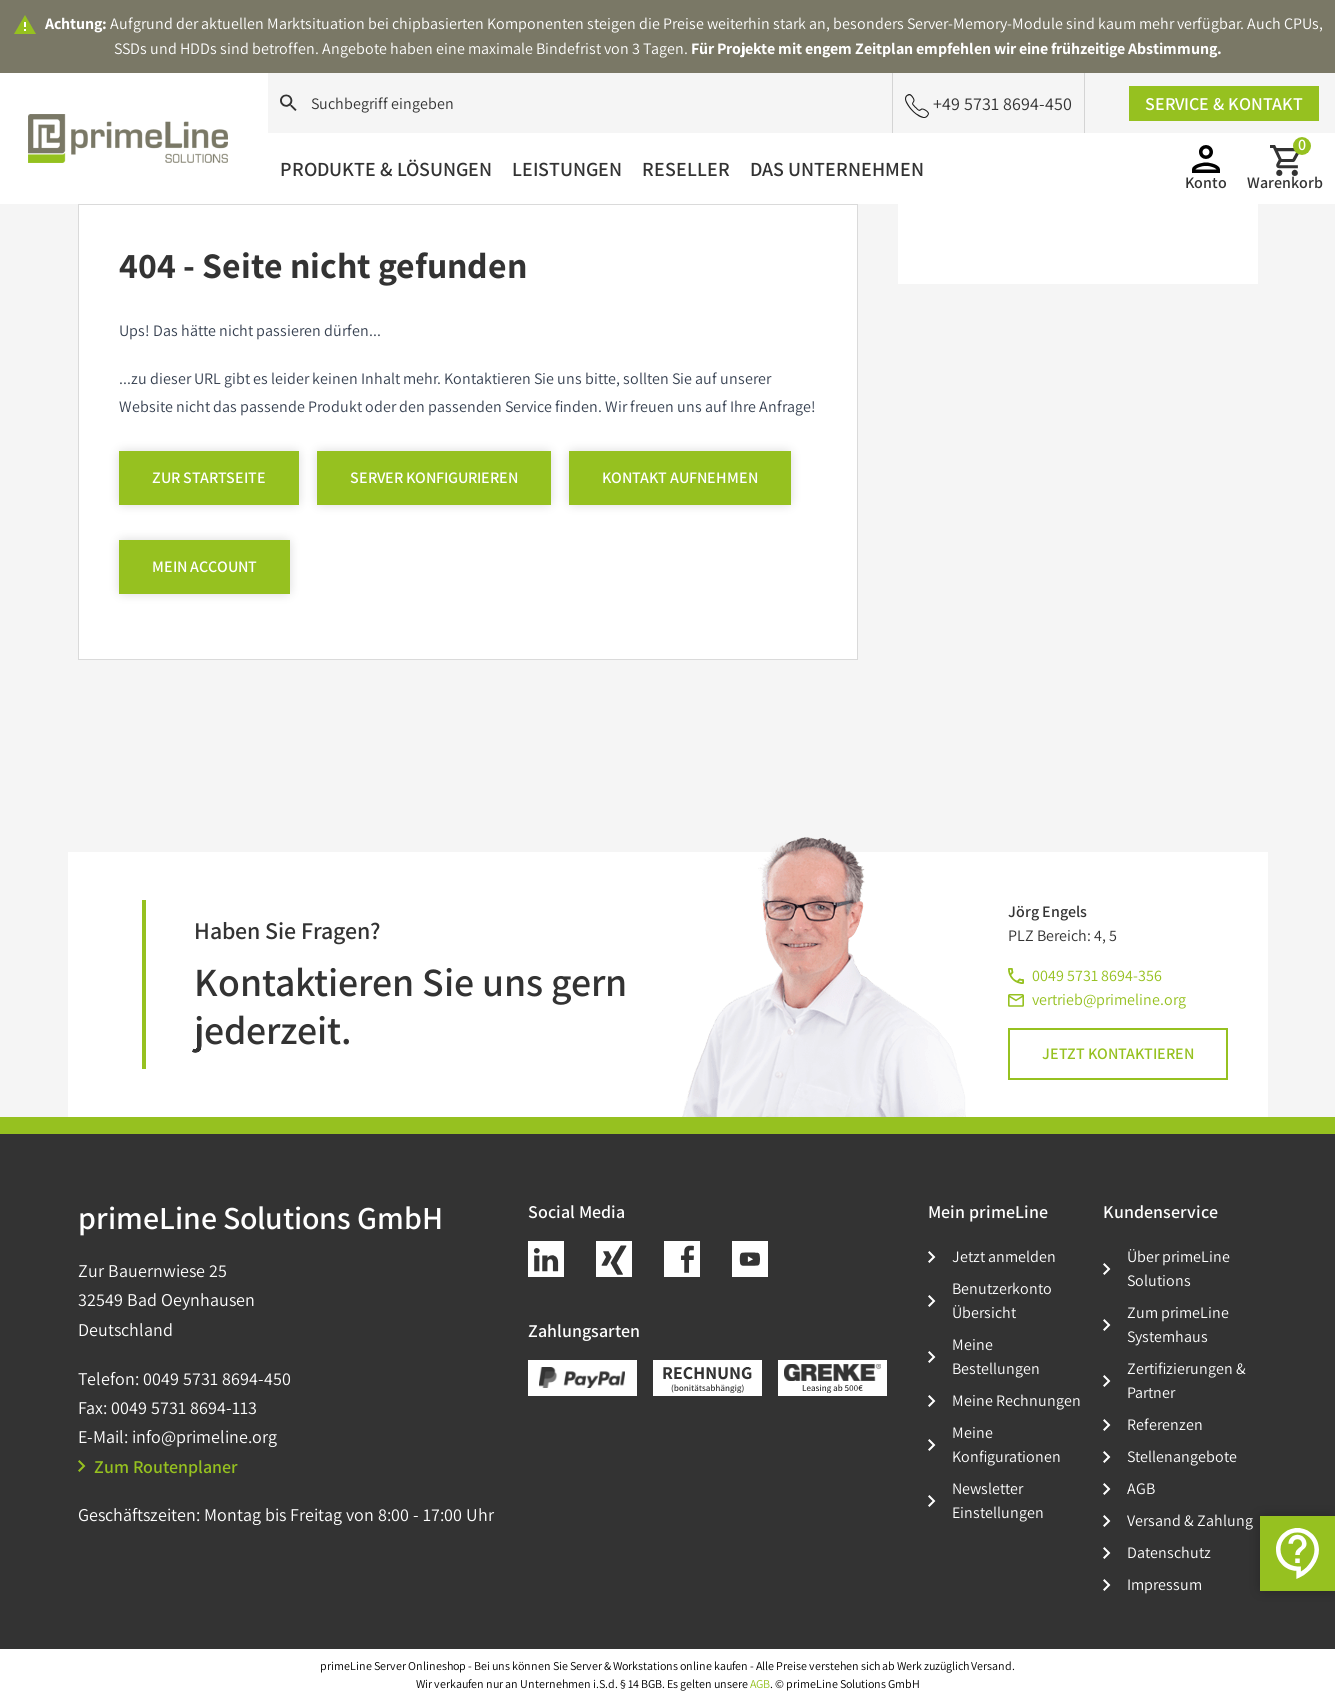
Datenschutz (1169, 1552)
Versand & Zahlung (1190, 1520)
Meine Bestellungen (996, 1356)
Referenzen (1165, 1424)
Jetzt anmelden (1004, 1256)
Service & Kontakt (1224, 103)
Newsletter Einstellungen (998, 1500)
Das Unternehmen (837, 169)
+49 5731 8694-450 (988, 104)
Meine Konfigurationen (1006, 1444)
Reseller (686, 169)
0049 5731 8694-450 (217, 1378)
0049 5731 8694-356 (1097, 975)
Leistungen (567, 169)
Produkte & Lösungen (386, 169)
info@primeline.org (204, 1436)
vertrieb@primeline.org (1109, 999)
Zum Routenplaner (158, 1466)
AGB (1141, 1488)
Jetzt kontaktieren (1118, 1053)
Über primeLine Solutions (1178, 1268)
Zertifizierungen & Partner (1186, 1380)
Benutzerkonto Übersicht (1002, 1300)
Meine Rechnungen (1016, 1400)
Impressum (1164, 1584)
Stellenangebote (1182, 1456)
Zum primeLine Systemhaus (1178, 1324)
